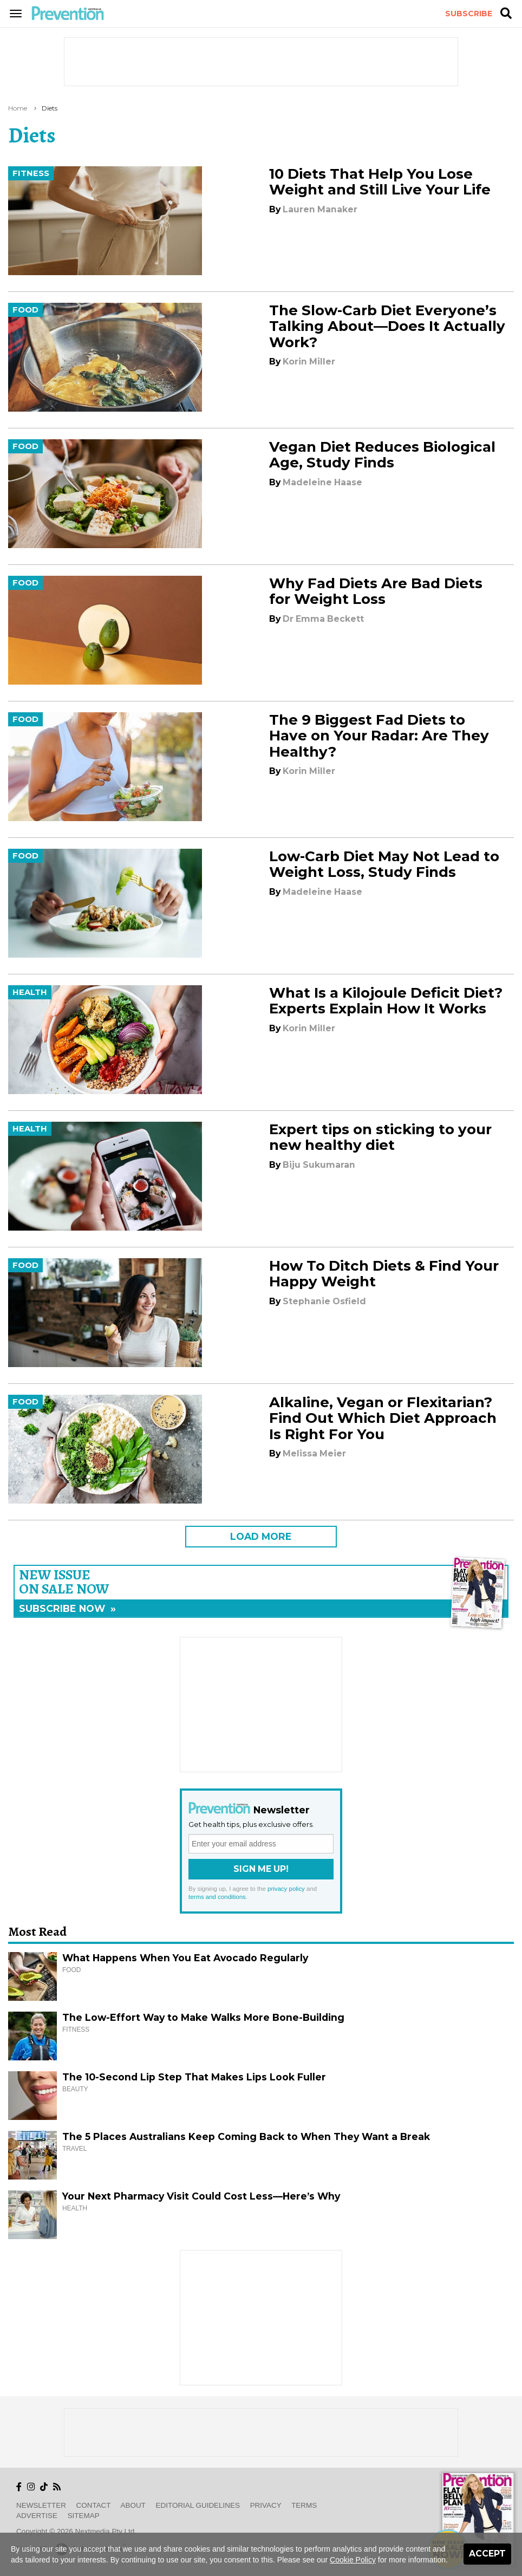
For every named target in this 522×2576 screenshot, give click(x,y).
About (133, 2505)
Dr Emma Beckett (323, 619)
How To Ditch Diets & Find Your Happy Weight (384, 1273)
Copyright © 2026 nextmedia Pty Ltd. (76, 2531)
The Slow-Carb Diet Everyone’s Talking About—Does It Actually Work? (387, 326)
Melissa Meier (314, 1453)
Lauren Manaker (320, 209)
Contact (93, 2505)
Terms (304, 2505)
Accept (487, 2553)
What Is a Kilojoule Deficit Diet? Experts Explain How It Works (386, 1000)
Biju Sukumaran (319, 1165)
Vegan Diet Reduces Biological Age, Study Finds (382, 454)
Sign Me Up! (261, 1869)
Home (17, 108)
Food (25, 310)
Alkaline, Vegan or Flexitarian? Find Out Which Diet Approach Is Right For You (383, 1418)
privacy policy (286, 1888)
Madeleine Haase (322, 482)
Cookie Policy (353, 2559)
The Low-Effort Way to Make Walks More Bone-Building (203, 2017)
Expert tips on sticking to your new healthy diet (380, 1137)
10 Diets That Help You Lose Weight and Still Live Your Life (380, 181)
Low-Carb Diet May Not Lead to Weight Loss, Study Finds (384, 864)
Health (29, 992)
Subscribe (468, 13)
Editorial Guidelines (198, 2505)
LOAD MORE (261, 1536)
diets (49, 108)
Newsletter (41, 2505)
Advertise (36, 2516)
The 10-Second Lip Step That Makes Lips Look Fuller (194, 2077)
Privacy (266, 2505)
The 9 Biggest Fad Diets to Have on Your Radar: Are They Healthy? (379, 735)
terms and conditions (217, 1897)
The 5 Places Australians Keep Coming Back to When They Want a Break (246, 2136)
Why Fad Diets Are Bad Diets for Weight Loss (375, 591)
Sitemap (84, 2516)
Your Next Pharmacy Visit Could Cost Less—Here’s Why (201, 2196)
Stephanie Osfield (324, 1301)
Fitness (30, 173)
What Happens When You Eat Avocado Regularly (185, 1957)
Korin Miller (309, 361)
